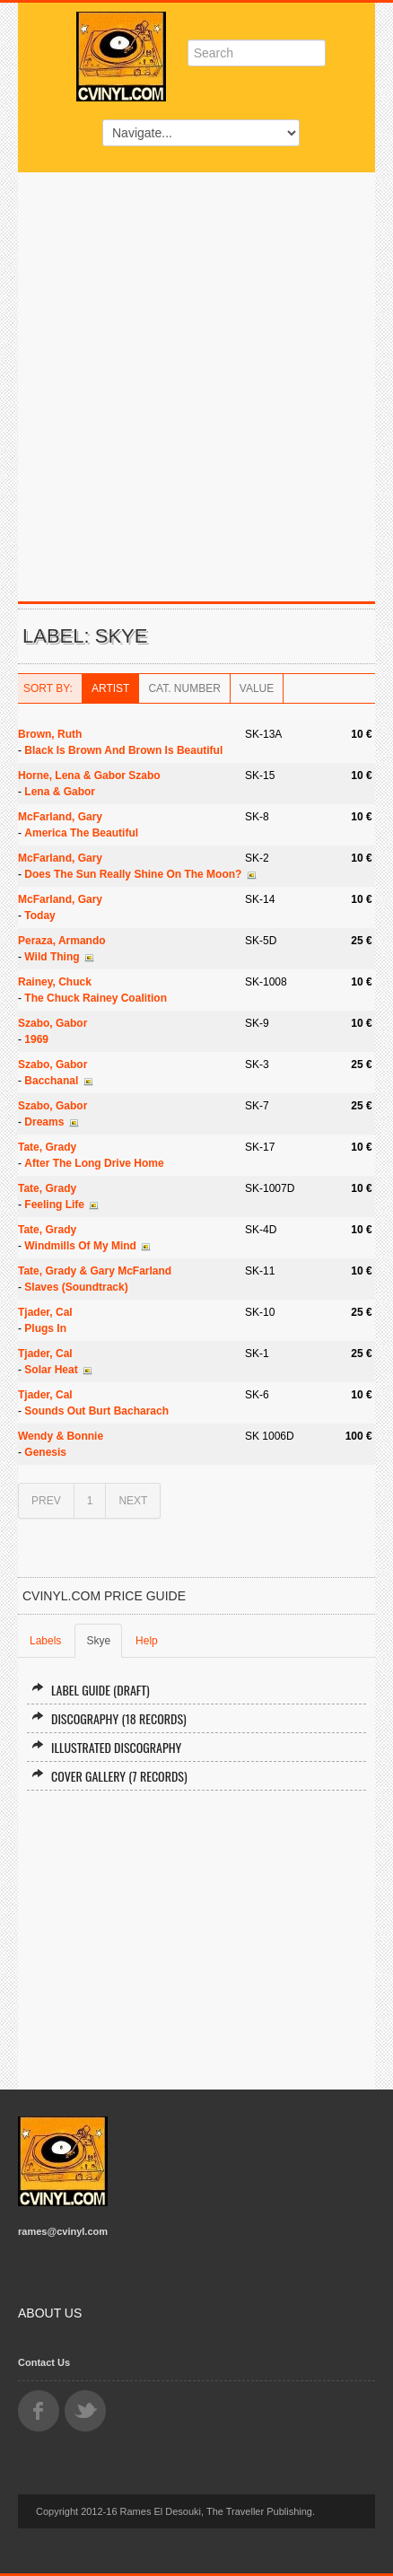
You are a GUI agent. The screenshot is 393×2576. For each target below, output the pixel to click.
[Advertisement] (196, 377)
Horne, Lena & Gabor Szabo (89, 775)
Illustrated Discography (106, 1747)
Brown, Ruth (50, 734)
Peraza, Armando (62, 940)
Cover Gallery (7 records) (109, 1775)
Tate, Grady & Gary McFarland (94, 1271)
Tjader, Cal (45, 1312)
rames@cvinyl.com (63, 2231)
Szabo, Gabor (52, 1023)
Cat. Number (184, 688)
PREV (46, 1500)
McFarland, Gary (60, 816)
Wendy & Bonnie (60, 1436)
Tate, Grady (47, 1147)
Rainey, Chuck (55, 982)
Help (146, 1640)
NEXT (132, 1500)
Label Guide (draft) (90, 1689)
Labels (45, 1640)
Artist (110, 688)
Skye (98, 1640)
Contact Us (44, 2362)
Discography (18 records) (109, 1718)
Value (257, 688)
